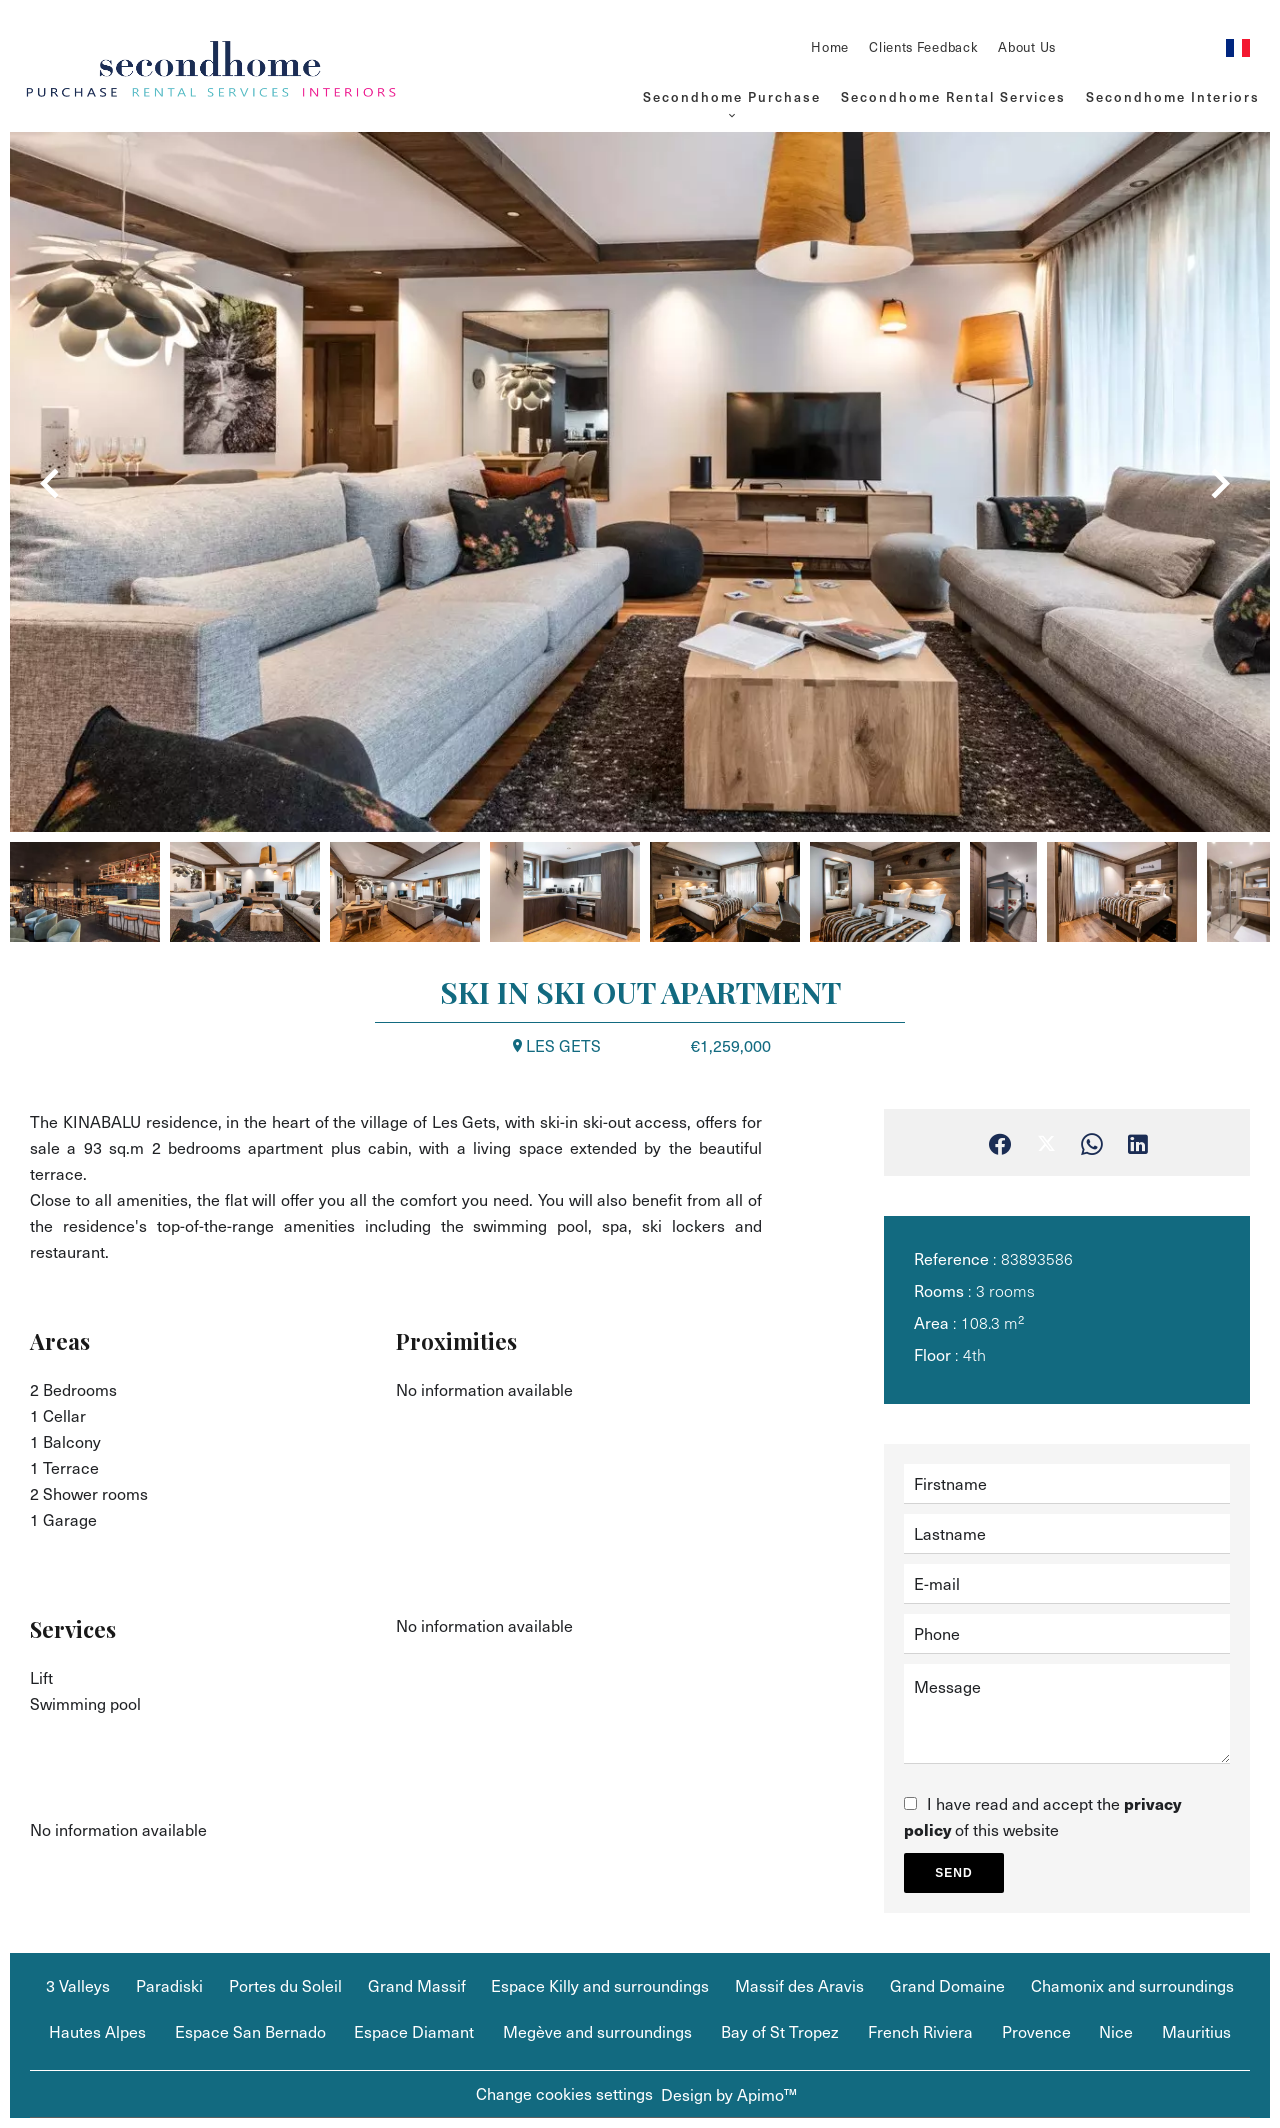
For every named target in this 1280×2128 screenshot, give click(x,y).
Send (953, 1873)
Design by (729, 2094)
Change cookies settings (564, 2093)
